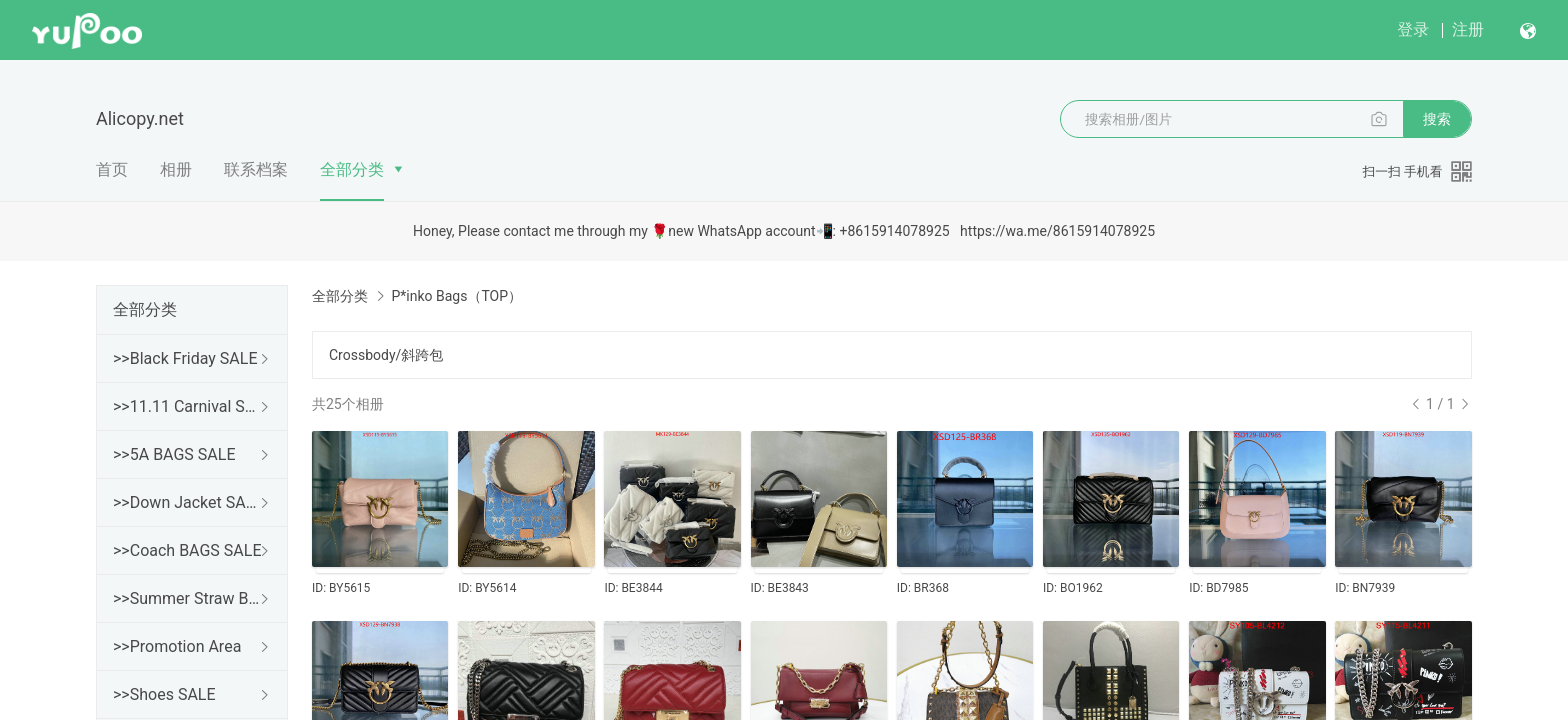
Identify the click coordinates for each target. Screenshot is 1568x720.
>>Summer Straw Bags (188, 598)
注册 (1468, 29)
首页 (112, 169)
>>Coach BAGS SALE (187, 550)
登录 (1413, 29)
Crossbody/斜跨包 (386, 355)
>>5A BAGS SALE (174, 454)
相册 (176, 169)
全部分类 (352, 169)
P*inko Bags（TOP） (456, 296)
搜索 (1437, 119)
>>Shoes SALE (164, 694)
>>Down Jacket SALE (188, 502)
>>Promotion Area (177, 646)
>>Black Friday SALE (185, 358)
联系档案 (256, 169)
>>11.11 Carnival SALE (188, 406)
